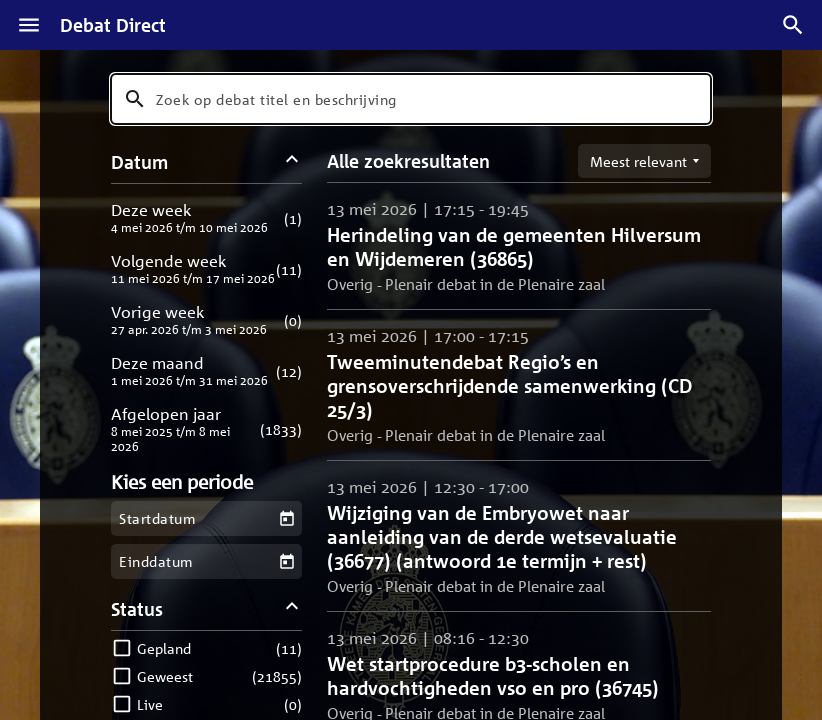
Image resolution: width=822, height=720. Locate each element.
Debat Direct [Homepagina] (113, 25)
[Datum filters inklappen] (292, 161)
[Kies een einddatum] (286, 561)
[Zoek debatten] (793, 25)
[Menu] (29, 25)
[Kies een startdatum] (286, 518)
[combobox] (411, 99)
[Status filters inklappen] (292, 608)
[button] (206, 217)
